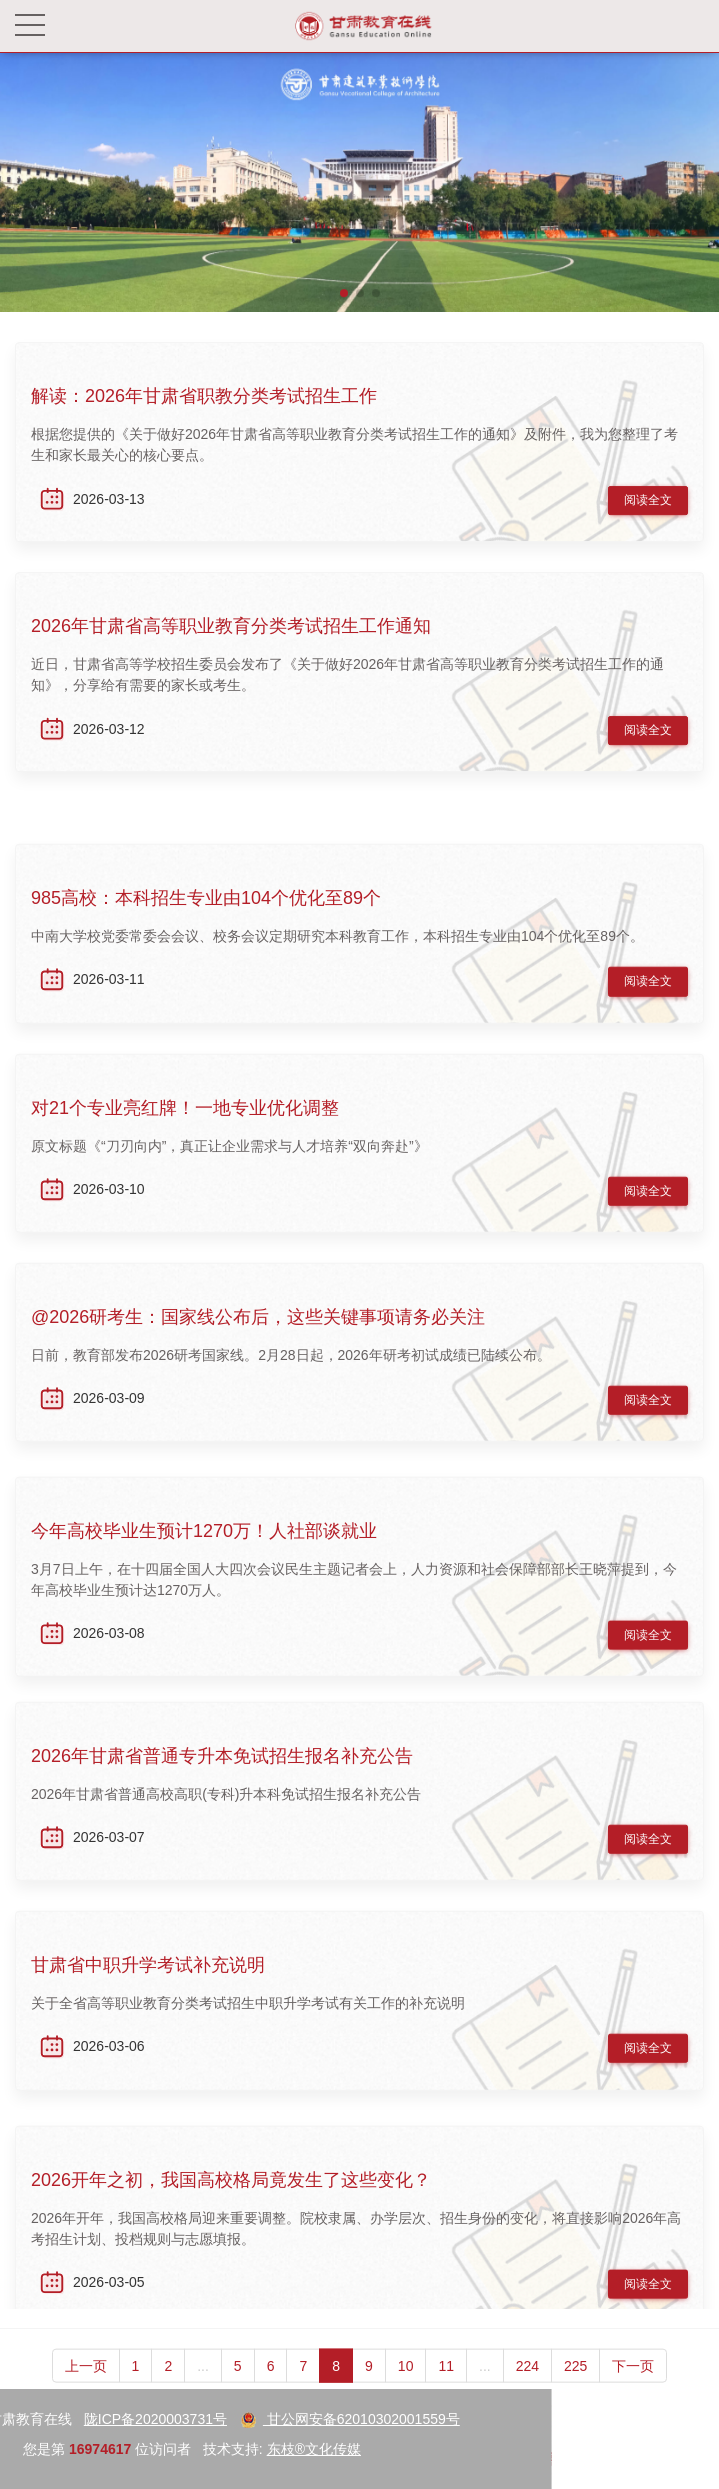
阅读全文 (648, 506)
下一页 (633, 2388)
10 (406, 2388)
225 (575, 2388)
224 (527, 2388)
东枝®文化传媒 (107, 2449)
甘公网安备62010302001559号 (143, 2419)
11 (446, 2388)
